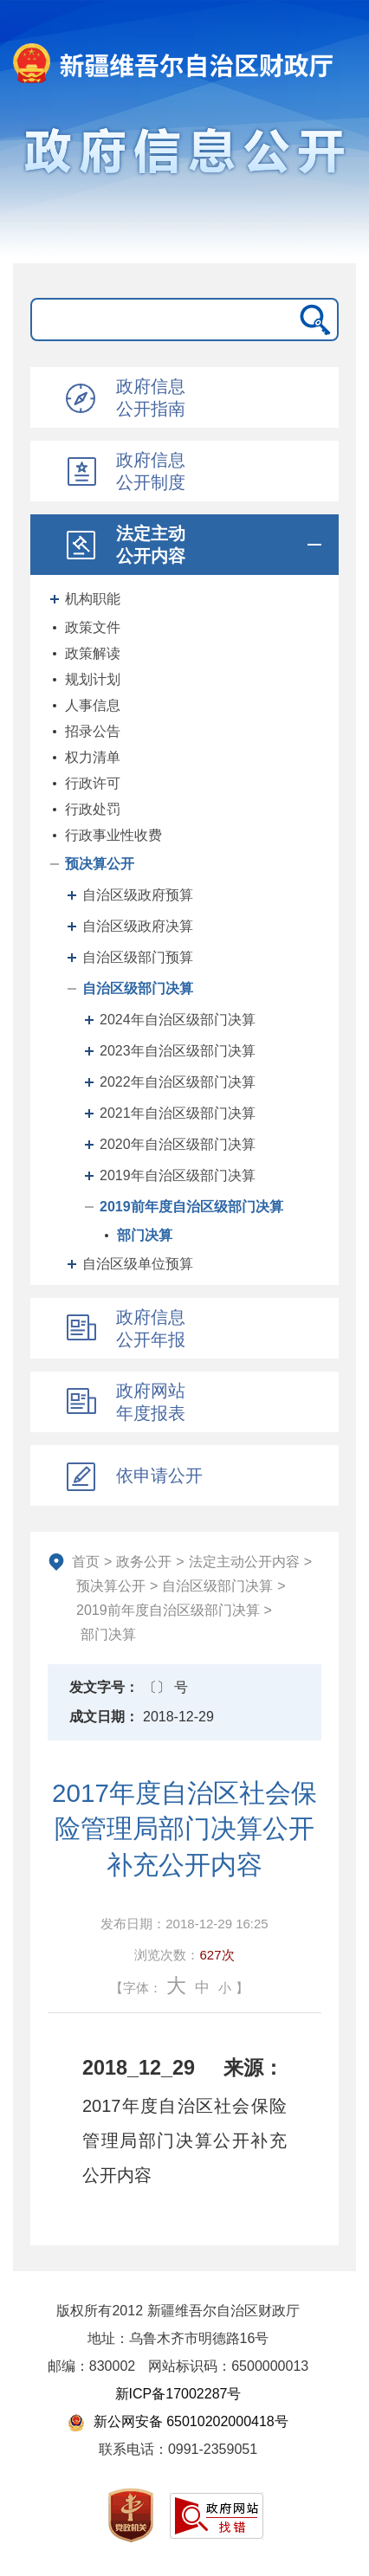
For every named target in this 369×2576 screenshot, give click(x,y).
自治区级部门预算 (137, 957)
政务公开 (144, 1561)
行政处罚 (92, 809)
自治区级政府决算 (137, 926)
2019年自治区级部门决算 (178, 1175)
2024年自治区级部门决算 (178, 1019)
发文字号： (104, 1687)
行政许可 (92, 783)
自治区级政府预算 (137, 895)
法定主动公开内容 (244, 1561)
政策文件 (92, 627)
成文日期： (104, 1716)
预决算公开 (99, 863)
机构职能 (92, 598)
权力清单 (92, 757)
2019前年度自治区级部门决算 (191, 1206)
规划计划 (92, 679)
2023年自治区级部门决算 (178, 1050)
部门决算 (144, 1235)
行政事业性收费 (113, 835)
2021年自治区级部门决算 (178, 1113)
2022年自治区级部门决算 (178, 1082)
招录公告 (92, 731)
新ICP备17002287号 (178, 2393)
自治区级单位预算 (137, 1263)
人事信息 (92, 705)
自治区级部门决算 (137, 988)
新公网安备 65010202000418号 (178, 2421)
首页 (86, 1561)
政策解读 (92, 653)
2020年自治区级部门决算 (178, 1144)
